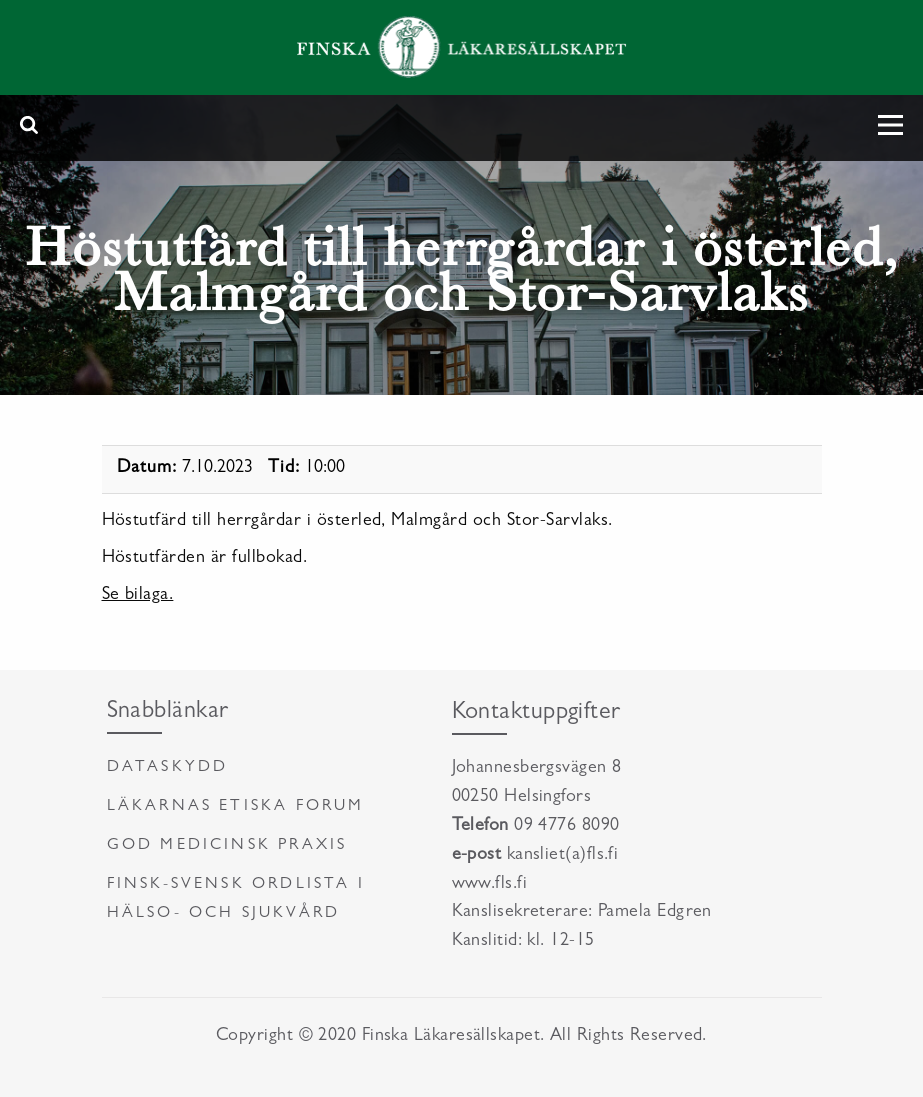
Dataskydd (168, 768)
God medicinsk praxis (227, 846)
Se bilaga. (138, 596)
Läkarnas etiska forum (236, 807)
